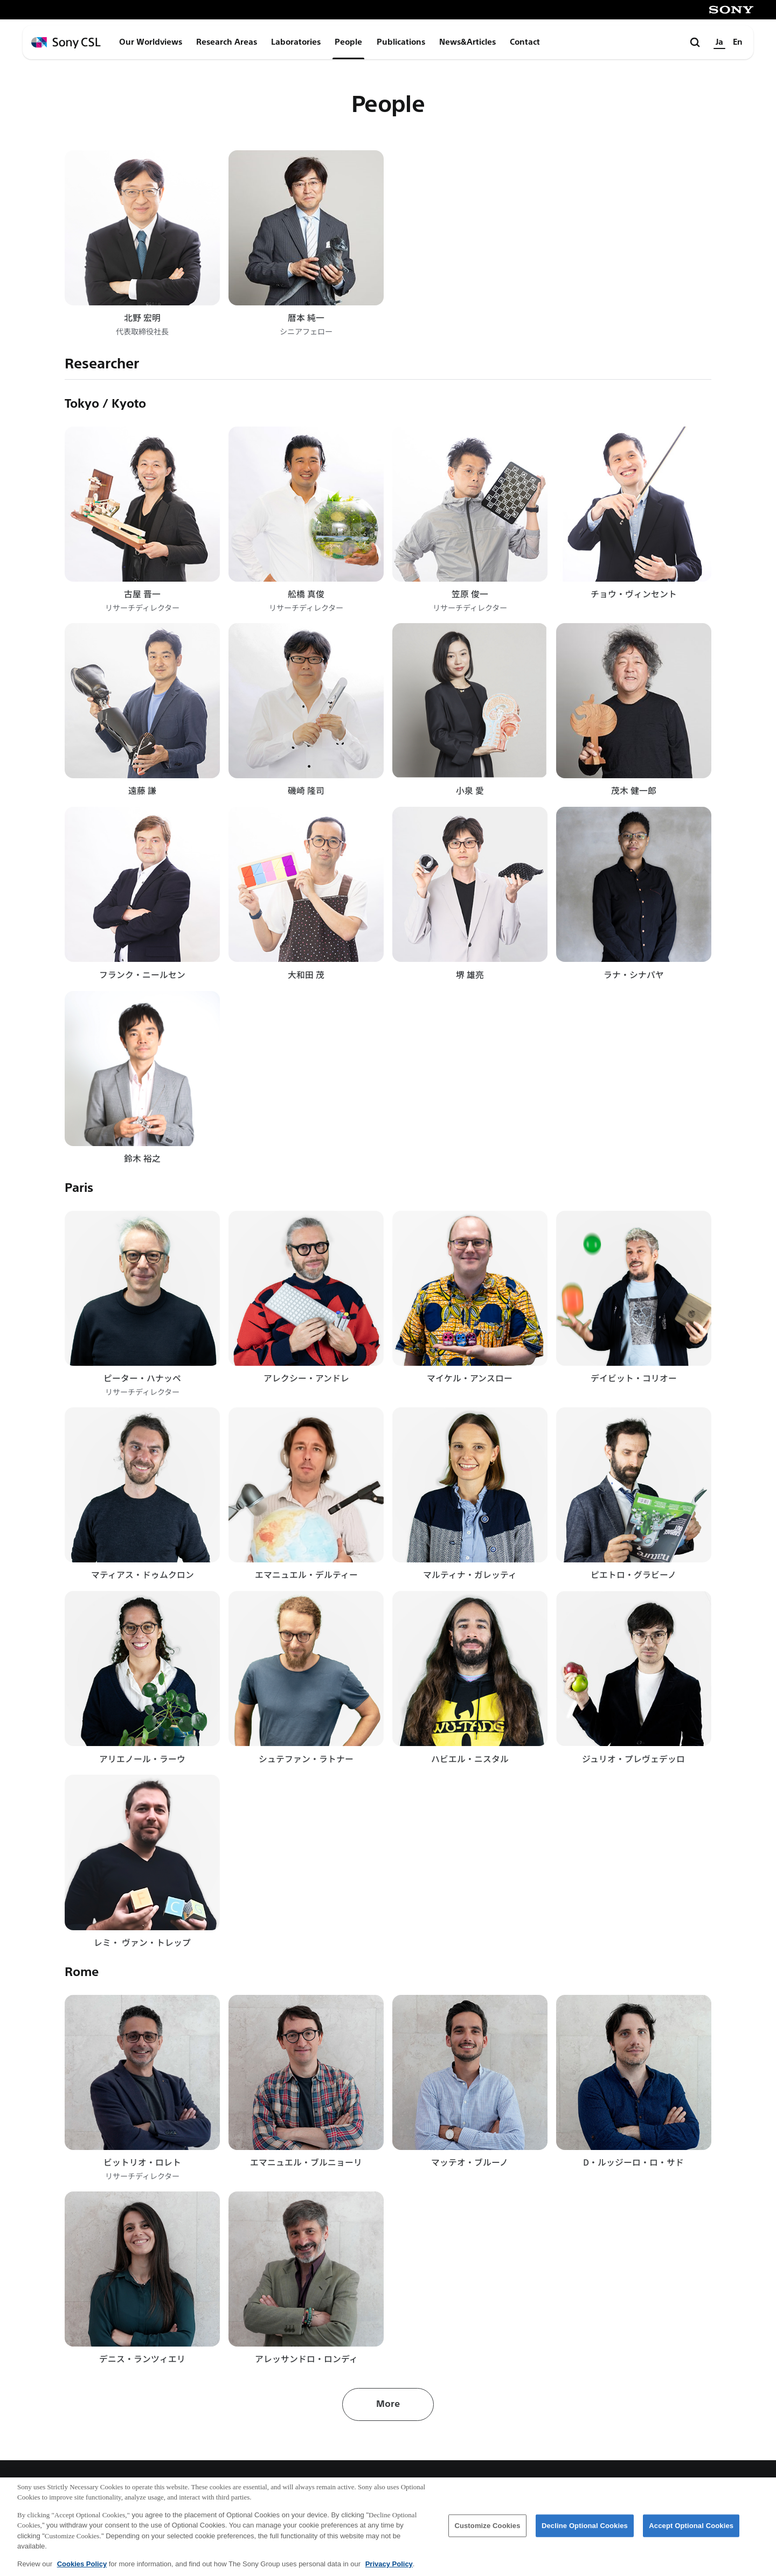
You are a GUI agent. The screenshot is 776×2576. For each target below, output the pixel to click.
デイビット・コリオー (634, 1378)
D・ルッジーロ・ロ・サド (633, 2162)
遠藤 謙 (142, 790)
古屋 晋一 (142, 594)
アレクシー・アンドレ (306, 1378)
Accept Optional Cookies (691, 2530)
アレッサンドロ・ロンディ (306, 2358)
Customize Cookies (487, 2530)
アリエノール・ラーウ (142, 1759)
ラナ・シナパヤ (634, 974)
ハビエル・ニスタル (470, 1759)
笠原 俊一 (470, 594)
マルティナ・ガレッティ (470, 1574)
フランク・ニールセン (142, 974)
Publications (401, 42)
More (388, 2404)
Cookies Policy (82, 2568)
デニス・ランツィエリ (142, 2358)
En (738, 42)
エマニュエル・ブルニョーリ (306, 2162)
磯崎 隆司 (306, 790)
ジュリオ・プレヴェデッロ (633, 1759)
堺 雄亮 (470, 974)
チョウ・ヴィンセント (634, 594)
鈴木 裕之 (142, 1158)
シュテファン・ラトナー (306, 1759)
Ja (719, 42)
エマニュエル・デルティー (306, 1574)
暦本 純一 (306, 317)
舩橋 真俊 (306, 594)
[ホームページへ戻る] (66, 42)
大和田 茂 (306, 974)
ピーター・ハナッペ (142, 1378)
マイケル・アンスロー (469, 1378)
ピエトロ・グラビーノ (633, 1574)
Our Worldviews (150, 42)
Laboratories (296, 42)
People (348, 42)
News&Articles (467, 42)
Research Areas (226, 42)
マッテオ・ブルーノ (469, 2162)
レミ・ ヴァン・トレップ (142, 1942)
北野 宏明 (142, 317)
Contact (525, 42)
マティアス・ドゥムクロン (142, 1574)
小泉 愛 (470, 790)
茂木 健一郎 (633, 790)
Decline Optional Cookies (585, 2530)
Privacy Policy (389, 2568)
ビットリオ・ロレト (142, 2162)
